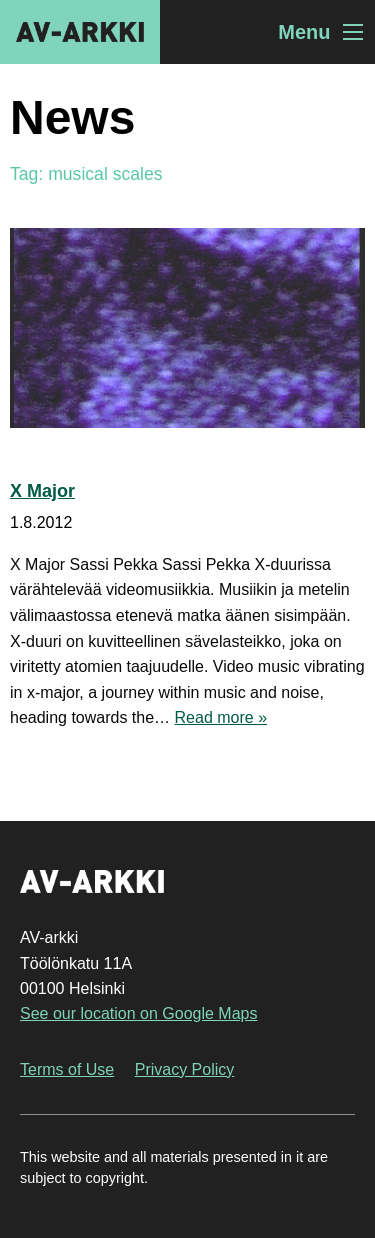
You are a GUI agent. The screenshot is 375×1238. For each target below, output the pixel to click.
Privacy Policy (185, 1069)
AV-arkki (80, 32)
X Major (42, 491)
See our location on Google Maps (138, 1013)
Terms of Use (67, 1069)
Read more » (221, 717)
